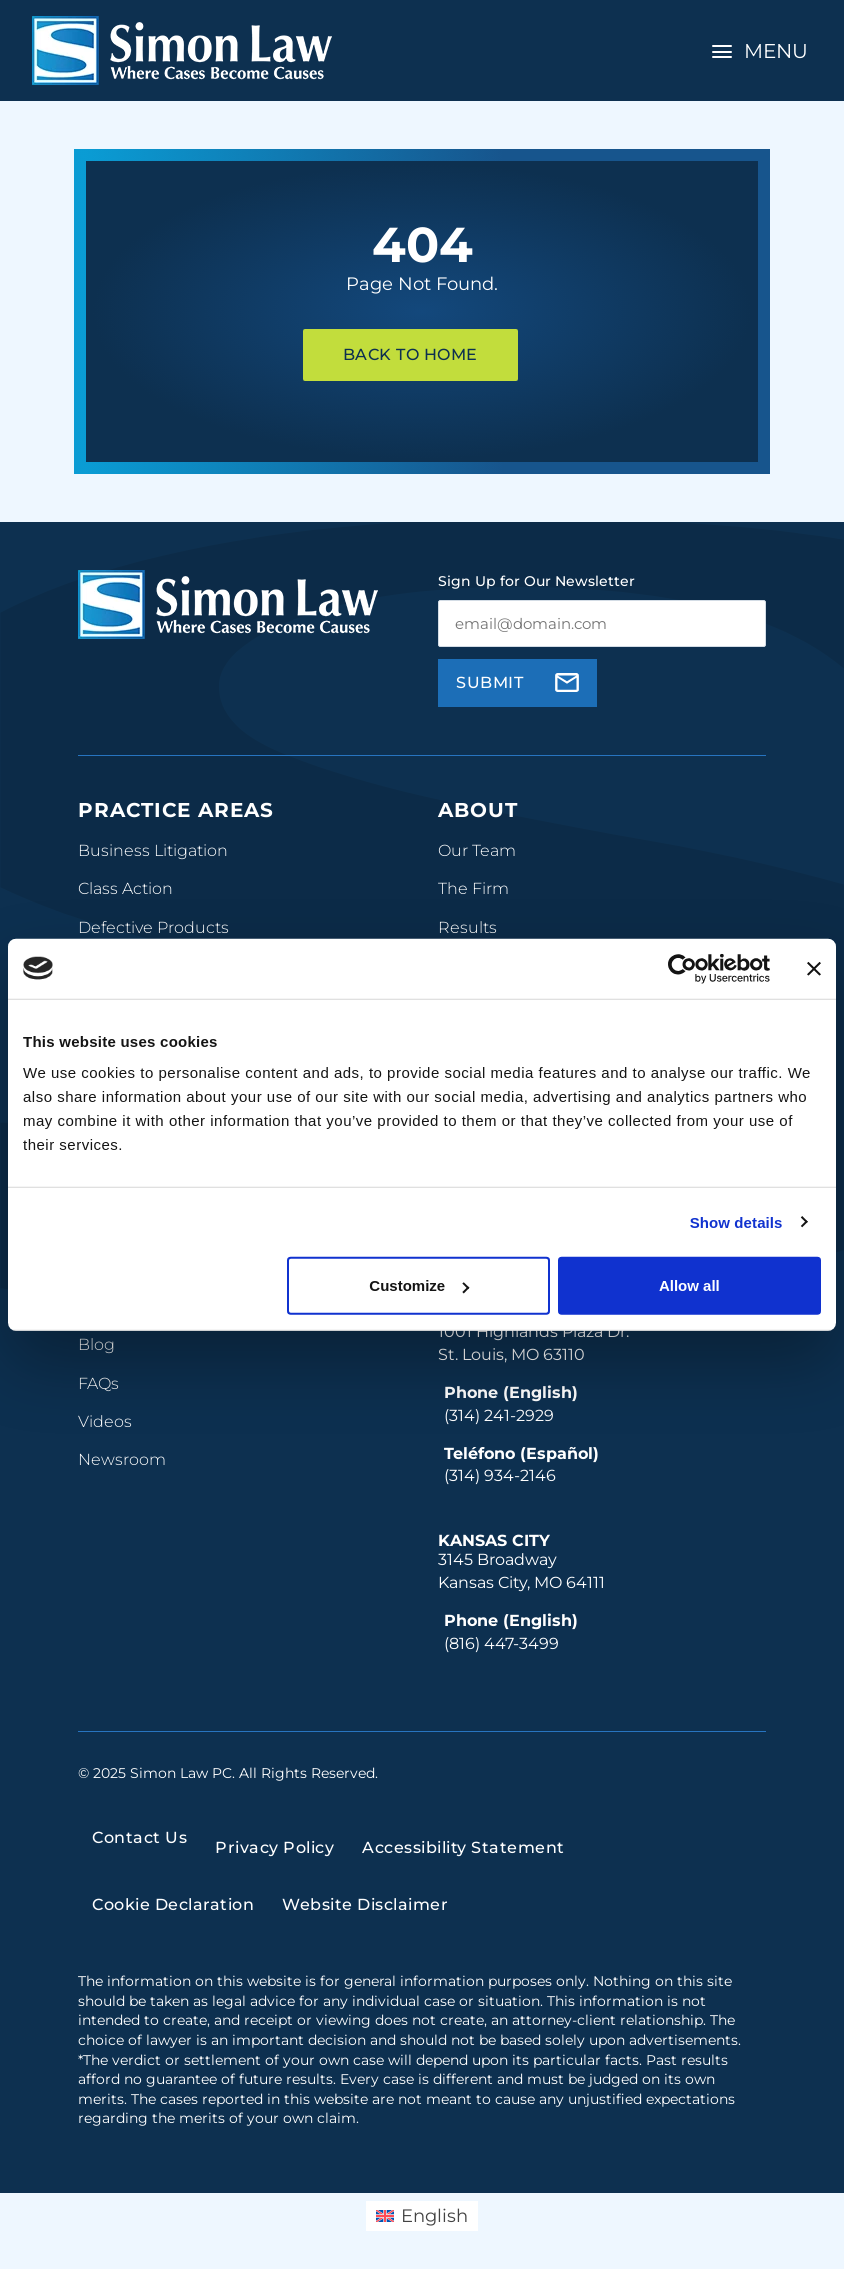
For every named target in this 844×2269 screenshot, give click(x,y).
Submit (489, 682)
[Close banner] (814, 968)
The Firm (473, 888)
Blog (96, 1344)
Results (467, 927)
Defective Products (153, 927)
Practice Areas (176, 810)
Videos (105, 1421)
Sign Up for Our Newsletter (536, 581)
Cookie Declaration (173, 1904)
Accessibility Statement (463, 1847)
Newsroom (122, 1459)
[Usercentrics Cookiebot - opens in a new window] (682, 968)
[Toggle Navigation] (762, 51)
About (478, 810)
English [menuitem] (434, 2216)
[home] (182, 50)
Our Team (477, 850)
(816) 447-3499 (501, 1643)
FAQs (98, 1383)
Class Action (125, 888)
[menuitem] (422, 2216)
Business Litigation (153, 850)
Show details (736, 1221)
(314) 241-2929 (499, 1415)
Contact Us (139, 1837)
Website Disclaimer (365, 1904)
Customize (419, 1285)
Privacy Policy (274, 1847)
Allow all (689, 1285)
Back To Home (410, 354)
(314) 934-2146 (500, 1475)
